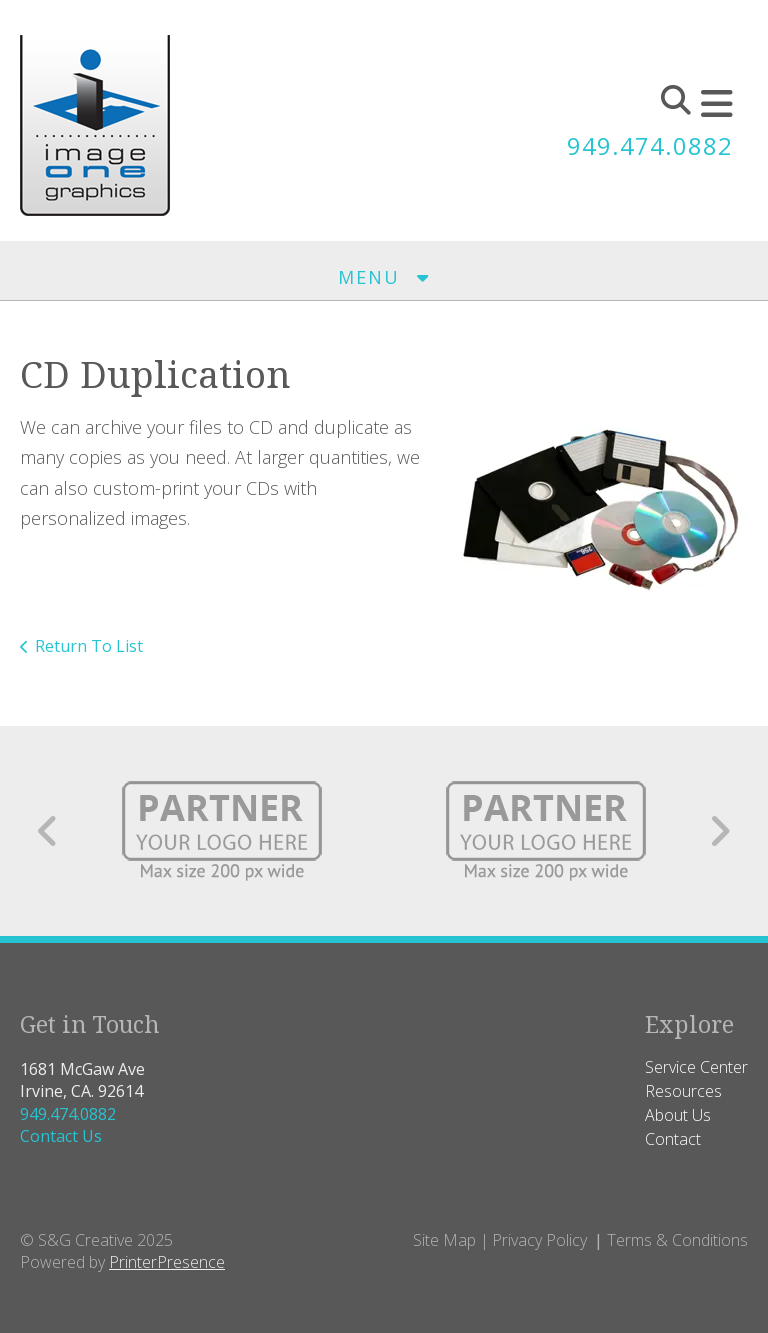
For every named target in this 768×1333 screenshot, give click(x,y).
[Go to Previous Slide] (48, 831)
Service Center (696, 1067)
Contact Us (61, 1136)
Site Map (444, 1240)
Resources (683, 1091)
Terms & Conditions (677, 1240)
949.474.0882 (650, 145)
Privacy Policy (539, 1240)
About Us (678, 1115)
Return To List (89, 646)
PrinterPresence (167, 1262)
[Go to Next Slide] (719, 831)
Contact (673, 1139)
